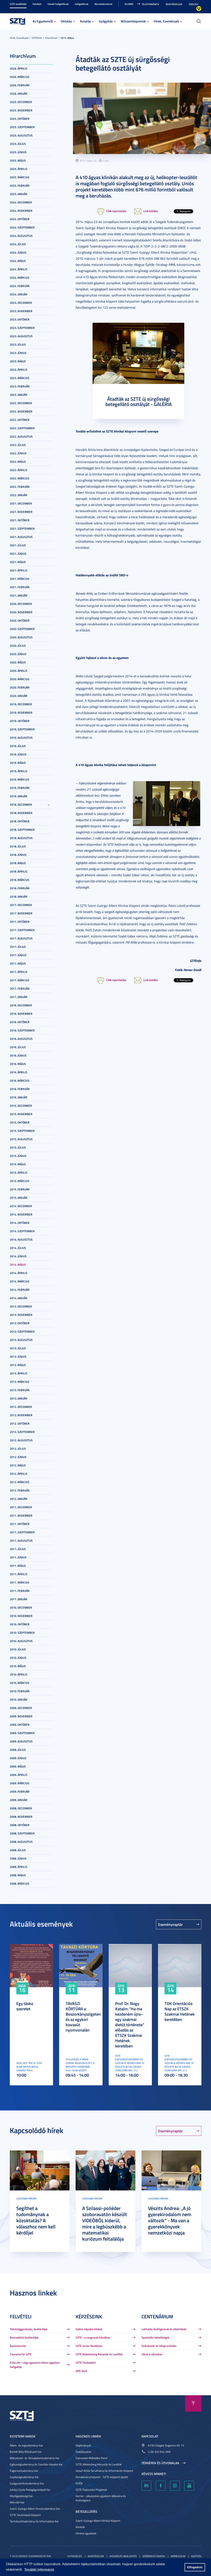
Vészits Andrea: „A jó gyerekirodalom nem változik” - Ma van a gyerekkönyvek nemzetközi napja (169, 2220)
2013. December (21, 1306)
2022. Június (18, 453)
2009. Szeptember (22, 1733)
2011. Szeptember (22, 1532)
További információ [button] (39, 2569)
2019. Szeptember (22, 729)
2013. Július (18, 1348)
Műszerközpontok (133, 21)
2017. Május (18, 963)
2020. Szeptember (22, 629)
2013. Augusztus (21, 1340)
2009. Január (18, 1800)
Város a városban (151, 2354)
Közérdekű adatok (154, 2556)
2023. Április (18, 369)
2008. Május (18, 1875)
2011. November (21, 1515)
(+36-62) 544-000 (159, 2452)
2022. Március (19, 478)
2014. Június (18, 1256)
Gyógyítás (106, 21)
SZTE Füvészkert (86, 2362)
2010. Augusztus (21, 1641)
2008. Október (20, 1825)
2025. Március (19, 177)
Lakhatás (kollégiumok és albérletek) (163, 2329)
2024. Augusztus (21, 236)
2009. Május (18, 1766)
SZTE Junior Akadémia (89, 2346)
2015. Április (18, 1172)
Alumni (129, 4)
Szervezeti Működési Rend (91, 2458)
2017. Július (18, 947)
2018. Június (18, 855)
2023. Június (18, 353)
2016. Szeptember (22, 1030)
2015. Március (19, 1181)
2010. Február (20, 1691)
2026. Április (18, 68)
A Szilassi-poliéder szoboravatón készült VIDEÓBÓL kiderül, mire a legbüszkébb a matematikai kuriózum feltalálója (104, 2223)
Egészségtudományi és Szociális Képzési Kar (36, 2464)
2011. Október (20, 1524)
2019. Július (18, 746)
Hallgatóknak (81, 4)
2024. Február (20, 286)
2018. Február (20, 888)
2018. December (21, 804)
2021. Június (18, 554)
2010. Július (18, 1649)
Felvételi (37, 4)
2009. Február (20, 1791)
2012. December (21, 1407)
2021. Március (19, 579)
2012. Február (20, 1490)
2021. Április (18, 570)
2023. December (21, 303)
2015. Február (20, 1189)
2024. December (21, 202)
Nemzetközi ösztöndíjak (24, 2337)
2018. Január (18, 896)
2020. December (21, 604)
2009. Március (19, 1783)
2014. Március (19, 1281)
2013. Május (18, 1365)
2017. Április (18, 972)
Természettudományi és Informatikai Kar (34, 2521)
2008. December (21, 1808)
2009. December (21, 1708)
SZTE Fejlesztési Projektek (91, 2490)
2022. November (21, 411)
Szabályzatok (83, 2452)
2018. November (21, 813)
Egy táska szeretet (24, 2006)
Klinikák (80, 2527)
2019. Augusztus (21, 738)
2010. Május (18, 1666)
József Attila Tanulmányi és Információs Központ (104, 2471)
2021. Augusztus (21, 537)
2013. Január (18, 1398)
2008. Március (19, 1883)
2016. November (21, 1014)
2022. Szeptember (22, 428)
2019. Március (19, 779)
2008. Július (18, 1850)
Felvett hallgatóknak (58, 4)
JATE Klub (81, 2371)
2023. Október (20, 319)
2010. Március (19, 1683)
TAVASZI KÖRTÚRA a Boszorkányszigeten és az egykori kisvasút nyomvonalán (83, 2016)
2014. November (21, 1214)
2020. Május (18, 662)
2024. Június (18, 252)
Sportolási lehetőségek (155, 2337)
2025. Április (18, 169)
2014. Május (67, 38)
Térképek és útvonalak (160, 2463)
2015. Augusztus (21, 1139)
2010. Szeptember (22, 1633)
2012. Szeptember (22, 1432)
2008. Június (18, 1858)
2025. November (21, 110)
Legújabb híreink (26, 2198)
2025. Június (18, 152)
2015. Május (18, 1164)
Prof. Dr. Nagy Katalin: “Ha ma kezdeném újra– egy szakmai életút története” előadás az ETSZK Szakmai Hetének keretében (129, 2024)
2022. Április (18, 470)
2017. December (21, 905)
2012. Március (19, 1482)
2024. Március (19, 277)
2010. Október (20, 1624)
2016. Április (18, 1072)
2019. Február (20, 788)
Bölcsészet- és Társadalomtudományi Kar (35, 2458)
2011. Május (18, 1566)
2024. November (21, 211)
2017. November (21, 913)
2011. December (21, 1507)
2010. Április (18, 1674)
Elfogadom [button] (194, 2567)
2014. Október (20, 1223)
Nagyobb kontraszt (198, 8)
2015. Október (20, 1122)
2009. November (21, 1716)
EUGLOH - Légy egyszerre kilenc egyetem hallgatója (35, 2365)
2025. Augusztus (21, 135)
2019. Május (18, 763)
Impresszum (178, 2556)
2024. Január (18, 294)
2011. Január (18, 1599)
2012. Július (18, 1448)
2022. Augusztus (21, 436)
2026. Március (19, 77)
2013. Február (20, 1390)
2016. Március (19, 1080)
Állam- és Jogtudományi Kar (26, 2445)
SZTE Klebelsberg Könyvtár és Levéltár (99, 2354)
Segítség (196, 2556)
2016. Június (18, 1055)
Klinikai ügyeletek (86, 2533)
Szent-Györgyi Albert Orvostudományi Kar (35, 2509)
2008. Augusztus (21, 1842)
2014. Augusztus (21, 1239)
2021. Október (20, 520)
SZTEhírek (37, 38)
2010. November (21, 1616)
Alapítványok (83, 2445)
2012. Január (18, 1499)
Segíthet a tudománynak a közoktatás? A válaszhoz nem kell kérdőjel (35, 2220)
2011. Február (20, 1591)
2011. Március (19, 1582)
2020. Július (18, 646)
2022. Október (20, 420)
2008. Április (18, 1867)
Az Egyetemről (43, 21)
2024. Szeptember (22, 227)
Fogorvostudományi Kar (24, 2471)
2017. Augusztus (21, 938)
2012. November (21, 1415)
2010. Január (18, 1699)
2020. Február (20, 687)
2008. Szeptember (22, 1833)
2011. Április (18, 1574)
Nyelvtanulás (18, 2346)
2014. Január (18, 1298)
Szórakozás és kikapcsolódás (159, 2346)
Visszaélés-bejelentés (123, 2556)
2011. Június (18, 1557)
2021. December (21, 503)
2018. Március (19, 880)
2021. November (21, 512)
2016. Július (18, 1047)
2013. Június (18, 1356)
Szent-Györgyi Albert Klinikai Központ (98, 2521)
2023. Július (18, 344)
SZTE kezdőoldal (18, 4)
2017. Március (19, 980)
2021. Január (18, 595)
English (193, 4)
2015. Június (18, 1156)
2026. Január (18, 93)
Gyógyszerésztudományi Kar (27, 2483)
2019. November (21, 712)
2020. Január (18, 696)
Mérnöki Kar (17, 2502)
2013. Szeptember (22, 1331)
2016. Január (18, 1097)
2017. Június (18, 955)
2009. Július (18, 1750)
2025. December (21, 102)
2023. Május (18, 361)
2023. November (21, 311)
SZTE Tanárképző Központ (25, 2515)
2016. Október (20, 1022)
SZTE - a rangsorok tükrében (93, 2337)
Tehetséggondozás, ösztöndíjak (29, 2329)
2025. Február (20, 185)
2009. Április (18, 1775)
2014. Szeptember (22, 1231)
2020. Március (19, 679)
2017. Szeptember (22, 930)
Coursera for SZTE (21, 2354)
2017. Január (18, 997)
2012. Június (18, 1457)
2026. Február (20, 85)
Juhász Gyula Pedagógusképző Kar (30, 2490)
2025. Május (18, 160)
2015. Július (18, 1147)
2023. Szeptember (22, 328)
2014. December (21, 1206)
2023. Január (18, 395)
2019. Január (18, 796)
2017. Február (20, 988)
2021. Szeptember (22, 528)
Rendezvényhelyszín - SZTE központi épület (102, 2477)
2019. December (21, 704)
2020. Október (20, 620)
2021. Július (18, 545)
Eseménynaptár (170, 1924)
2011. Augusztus (21, 1540)
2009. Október (20, 1725)
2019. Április (18, 771)
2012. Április (18, 1474)
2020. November (21, 612)
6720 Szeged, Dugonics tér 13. (166, 2445)
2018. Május (18, 863)
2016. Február (20, 1089)
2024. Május (18, 261)
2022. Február (20, 487)
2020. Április (18, 671)
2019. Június (18, 754)
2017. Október (20, 922)
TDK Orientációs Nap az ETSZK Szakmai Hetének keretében (180, 2011)
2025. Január (18, 194)
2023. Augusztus (21, 336)
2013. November (21, 1315)
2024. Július (18, 244)
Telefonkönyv (150, 4)
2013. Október (20, 1323)
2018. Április (18, 871)
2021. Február (20, 587)
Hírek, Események (166, 21)
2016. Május (18, 1064)
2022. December (21, 403)
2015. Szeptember (22, 1131)
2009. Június (18, 1758)
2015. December (21, 1106)
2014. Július (18, 1248)
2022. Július (18, 445)
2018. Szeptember (22, 830)
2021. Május (18, 562)
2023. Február (20, 386)
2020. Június (18, 654)
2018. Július (18, 846)
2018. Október (20, 821)
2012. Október (20, 1423)
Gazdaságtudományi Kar (24, 2477)
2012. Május (18, 1465)
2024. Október (20, 219)
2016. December (21, 1005)
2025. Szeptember (22, 127)
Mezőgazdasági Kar (21, 2496)
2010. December (21, 1607)
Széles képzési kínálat (89, 2329)
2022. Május (18, 462)
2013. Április (18, 1373)
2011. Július (18, 1549)
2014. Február (20, 1290)
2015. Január (18, 1198)
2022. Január (18, 495)
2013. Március (19, 1382)
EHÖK (79, 2483)
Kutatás (85, 21)
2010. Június (18, 1658)
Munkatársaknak (103, 4)
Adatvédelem (174, 4)
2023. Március (19, 378)
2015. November (21, 1114)
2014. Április (18, 1273)
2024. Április (18, 269)
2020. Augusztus (21, 637)
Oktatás (66, 21)
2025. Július (18, 144)
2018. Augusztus (21, 838)
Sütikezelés (74, 2556)
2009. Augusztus (21, 1741)
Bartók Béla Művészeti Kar (26, 2452)
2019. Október (20, 721)
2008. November (21, 1817)
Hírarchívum (51, 38)
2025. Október (20, 119)
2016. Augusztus (21, 1039)
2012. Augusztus (21, 1440)
